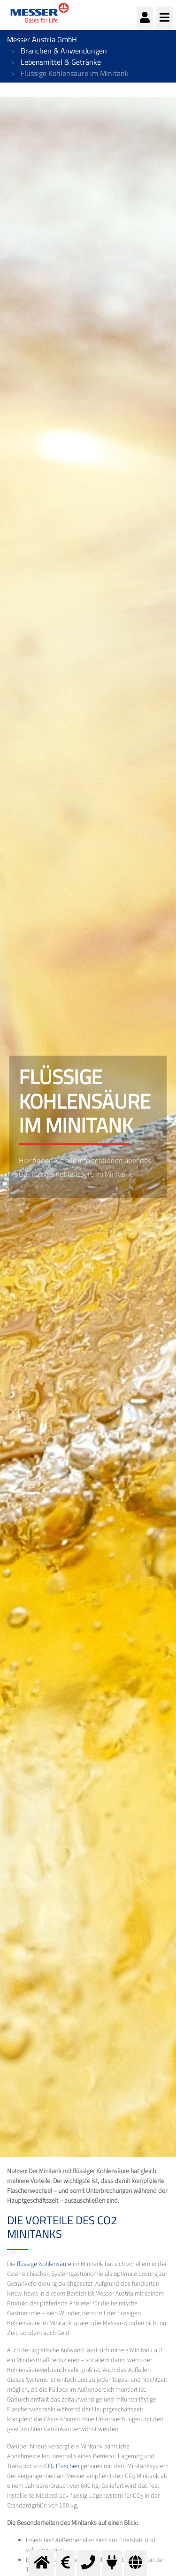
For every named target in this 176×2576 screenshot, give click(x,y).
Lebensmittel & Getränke (61, 62)
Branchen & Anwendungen (64, 50)
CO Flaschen (61, 2466)
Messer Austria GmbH (42, 39)
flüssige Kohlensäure (44, 2264)
